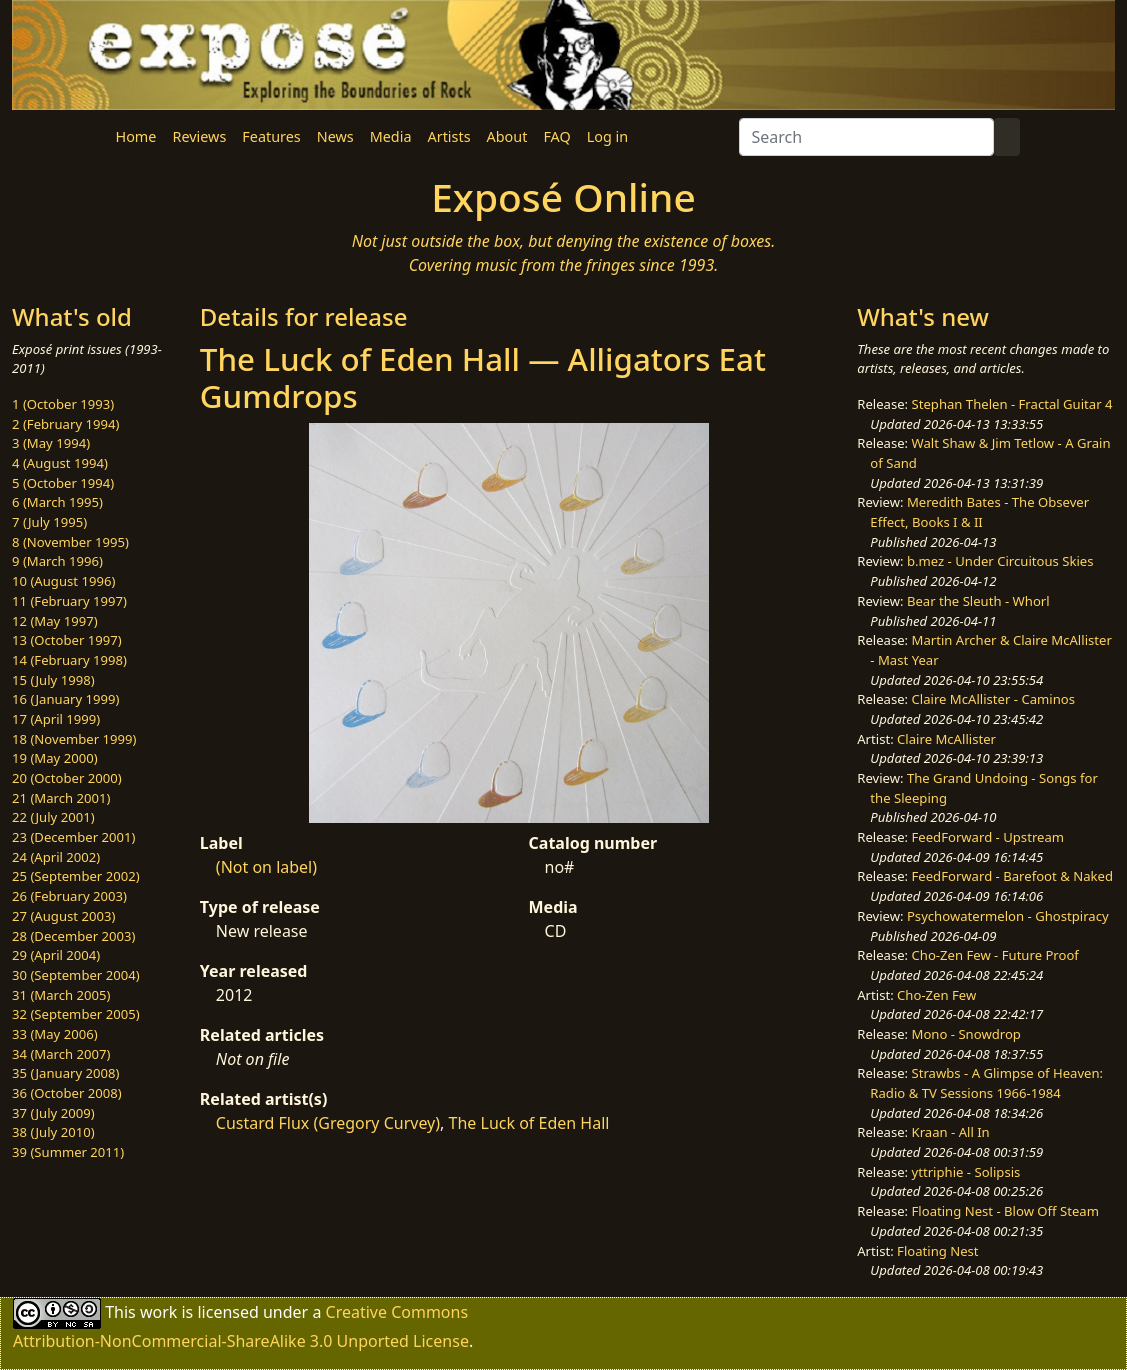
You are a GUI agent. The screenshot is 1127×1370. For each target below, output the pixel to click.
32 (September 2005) (76, 1014)
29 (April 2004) (56, 955)
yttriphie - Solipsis (966, 1172)
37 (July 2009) (53, 1113)
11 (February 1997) (69, 601)
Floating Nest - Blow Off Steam (1005, 1211)
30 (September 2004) (76, 975)
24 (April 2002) (56, 857)
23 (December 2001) (73, 837)
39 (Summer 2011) (68, 1152)
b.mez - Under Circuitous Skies (1000, 561)
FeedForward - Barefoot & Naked (1012, 876)
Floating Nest (938, 1251)
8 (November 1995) (70, 542)
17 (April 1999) (56, 719)
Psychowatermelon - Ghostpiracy (1008, 916)
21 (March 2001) (61, 798)
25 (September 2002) (76, 876)
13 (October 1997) (67, 640)
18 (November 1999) (74, 739)
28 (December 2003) (73, 936)
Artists (449, 136)
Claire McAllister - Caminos (994, 699)
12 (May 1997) (55, 621)
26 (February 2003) (69, 896)
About (507, 136)
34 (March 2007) (61, 1054)
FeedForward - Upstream (988, 837)
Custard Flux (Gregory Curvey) (328, 1123)
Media (391, 136)
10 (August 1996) (63, 581)
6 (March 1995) (57, 502)
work (158, 1312)
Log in (607, 136)
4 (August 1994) (60, 463)
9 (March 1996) (57, 561)
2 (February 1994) (65, 424)
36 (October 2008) (67, 1093)
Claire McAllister (946, 739)
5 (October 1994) (63, 483)
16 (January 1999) (65, 699)
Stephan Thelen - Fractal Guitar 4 (1012, 404)
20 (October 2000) (67, 778)
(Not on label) (266, 867)
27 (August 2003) (63, 916)
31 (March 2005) (61, 995)
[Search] (866, 137)
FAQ (556, 136)
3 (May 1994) (51, 443)
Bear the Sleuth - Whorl (978, 601)
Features (271, 136)
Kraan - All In (951, 1132)
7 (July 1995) (49, 522)
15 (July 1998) (53, 680)
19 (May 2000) (55, 758)
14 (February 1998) (69, 660)
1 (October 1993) (63, 404)
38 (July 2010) (53, 1132)
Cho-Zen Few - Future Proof (995, 955)
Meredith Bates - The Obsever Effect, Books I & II (979, 512)
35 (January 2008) (65, 1073)
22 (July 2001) (53, 817)
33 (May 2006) (55, 1034)
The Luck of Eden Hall (529, 1123)
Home (136, 136)
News (335, 136)
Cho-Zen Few (936, 995)
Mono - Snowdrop (966, 1034)
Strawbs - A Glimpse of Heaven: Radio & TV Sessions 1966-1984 (986, 1083)
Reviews (199, 136)
